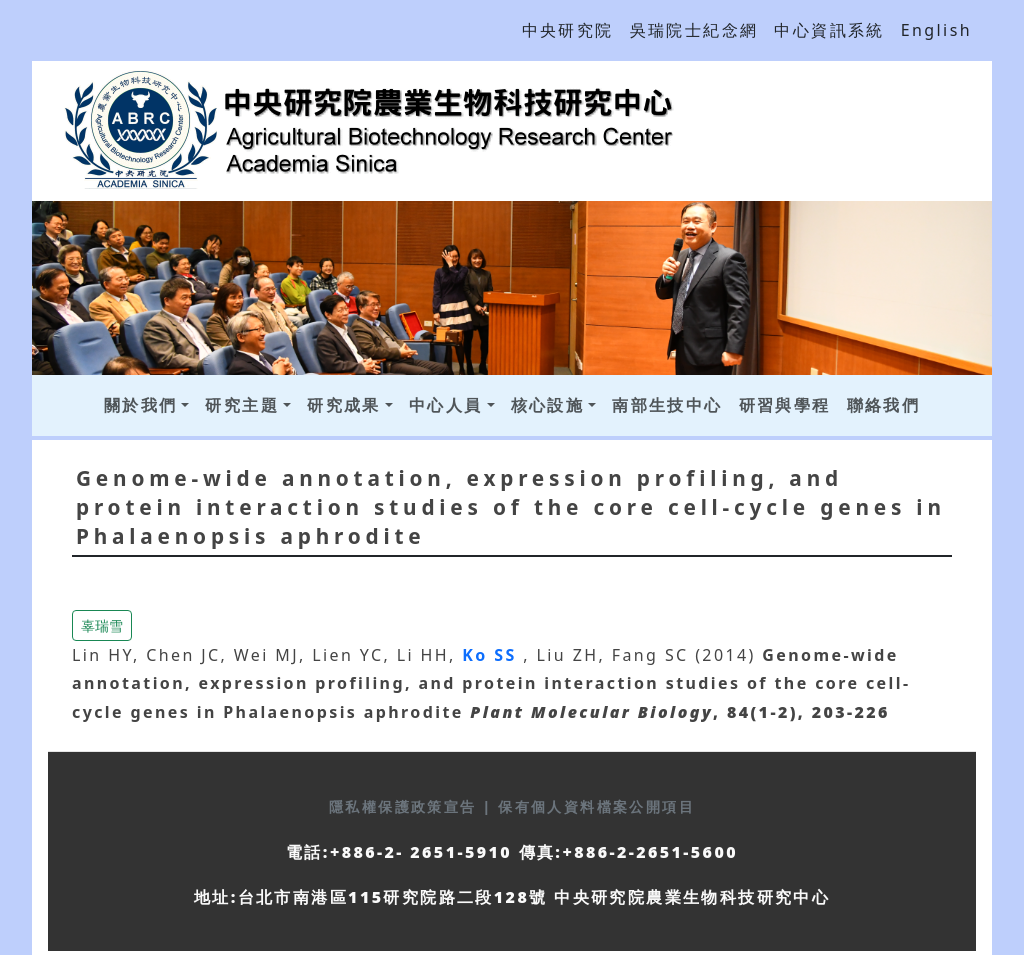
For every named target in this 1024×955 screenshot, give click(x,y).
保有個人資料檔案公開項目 (596, 806)
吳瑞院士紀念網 (694, 30)
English (936, 30)
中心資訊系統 (829, 30)
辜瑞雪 (102, 625)
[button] (102, 623)
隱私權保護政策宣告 (406, 806)
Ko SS (492, 655)
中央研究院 (568, 30)
